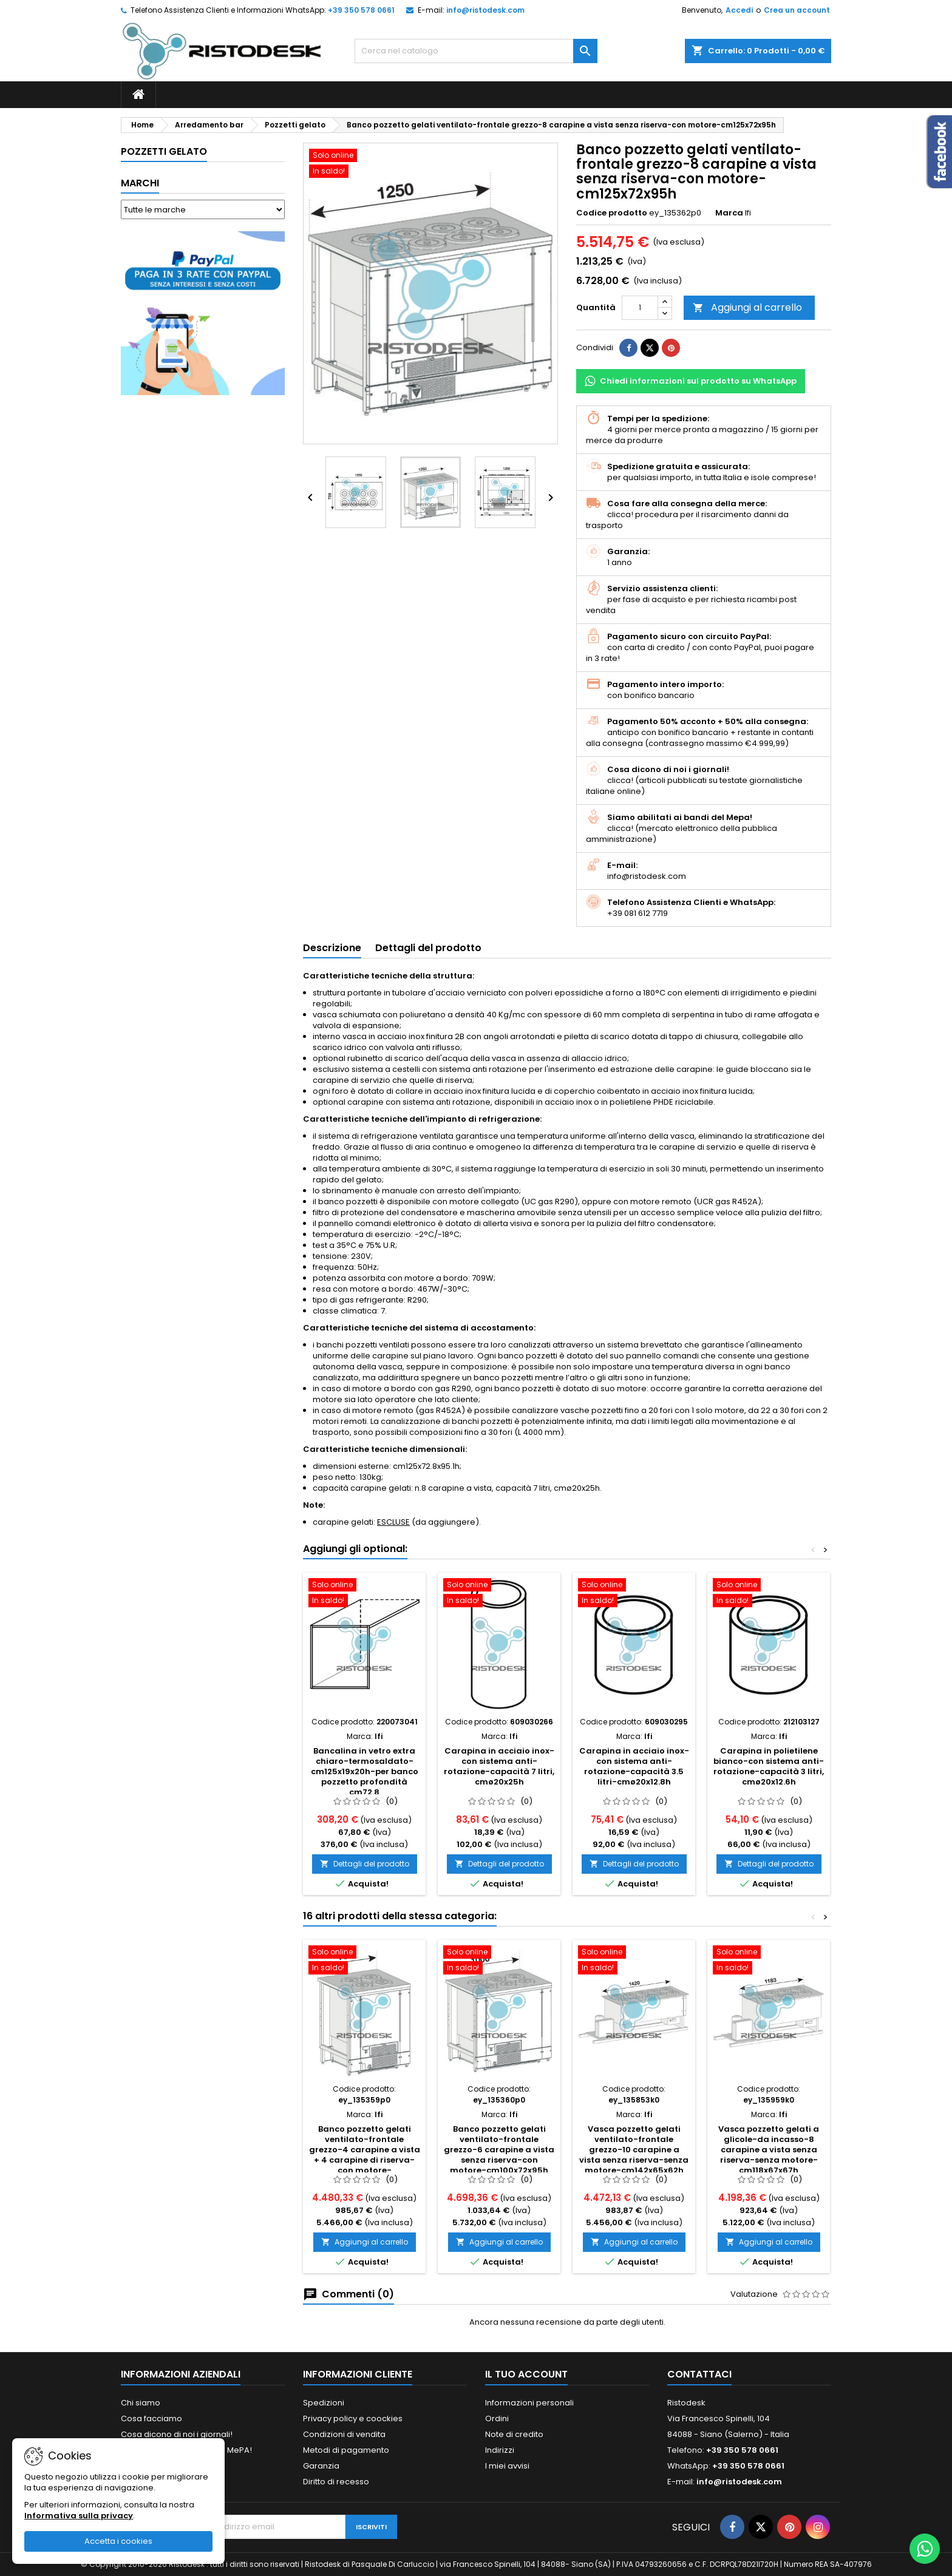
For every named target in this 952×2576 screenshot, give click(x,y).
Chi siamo (140, 2402)
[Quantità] (640, 308)
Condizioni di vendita (344, 2434)
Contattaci (699, 2374)
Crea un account (797, 10)
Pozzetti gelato (164, 151)
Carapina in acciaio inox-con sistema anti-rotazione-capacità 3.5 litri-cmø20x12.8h (634, 1766)
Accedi (739, 10)
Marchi (140, 183)
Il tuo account (526, 2374)
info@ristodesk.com (485, 10)
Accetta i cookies (118, 2541)
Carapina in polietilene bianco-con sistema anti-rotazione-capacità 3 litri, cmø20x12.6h (768, 1766)
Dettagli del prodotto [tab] (428, 948)
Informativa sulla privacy (78, 2515)
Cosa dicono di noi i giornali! (177, 2434)
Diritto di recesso (336, 2481)
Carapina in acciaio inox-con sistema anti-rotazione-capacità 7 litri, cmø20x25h (499, 1766)
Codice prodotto (611, 213)
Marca (729, 213)
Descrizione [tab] (332, 948)
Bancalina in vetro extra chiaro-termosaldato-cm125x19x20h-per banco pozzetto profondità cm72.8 (364, 1771)
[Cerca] (476, 51)
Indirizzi (499, 2450)
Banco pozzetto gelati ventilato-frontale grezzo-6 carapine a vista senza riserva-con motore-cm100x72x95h (499, 2149)
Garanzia (321, 2466)
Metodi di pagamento (346, 2450)
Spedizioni (323, 2402)
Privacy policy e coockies (353, 2418)
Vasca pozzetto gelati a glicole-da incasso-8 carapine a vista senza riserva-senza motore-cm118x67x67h (768, 2149)
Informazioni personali (529, 2402)
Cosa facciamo (151, 2418)
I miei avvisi (507, 2466)
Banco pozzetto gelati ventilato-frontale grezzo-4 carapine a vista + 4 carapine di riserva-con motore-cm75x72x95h (364, 2154)
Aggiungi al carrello (747, 307)
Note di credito (514, 2434)
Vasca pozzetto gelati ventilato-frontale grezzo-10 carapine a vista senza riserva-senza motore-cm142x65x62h (633, 2149)
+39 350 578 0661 (361, 10)
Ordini (497, 2418)
